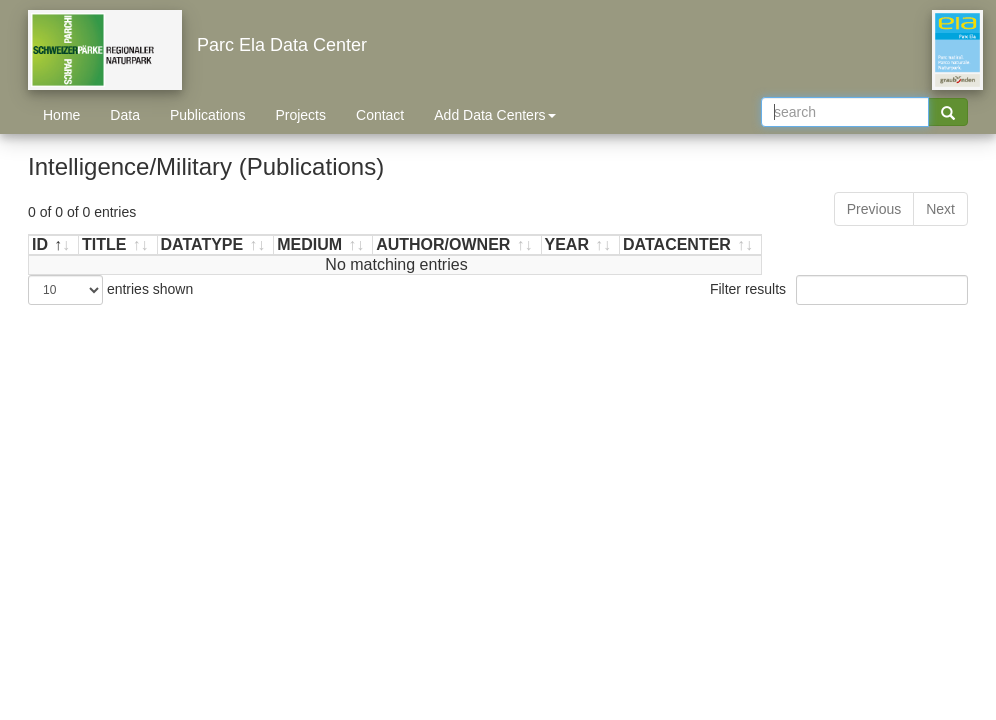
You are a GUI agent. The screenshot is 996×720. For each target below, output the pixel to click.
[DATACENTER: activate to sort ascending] (690, 245)
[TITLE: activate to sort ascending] (118, 245)
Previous (874, 209)
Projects (300, 115)
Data (125, 115)
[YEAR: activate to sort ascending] (581, 245)
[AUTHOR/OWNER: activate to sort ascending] (457, 245)
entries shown (110, 290)
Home (61, 115)
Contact (380, 115)
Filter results (839, 290)
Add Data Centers (494, 115)
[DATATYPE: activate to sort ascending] (216, 245)
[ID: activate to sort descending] (54, 245)
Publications (208, 115)
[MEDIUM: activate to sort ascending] (323, 245)
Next (940, 209)
